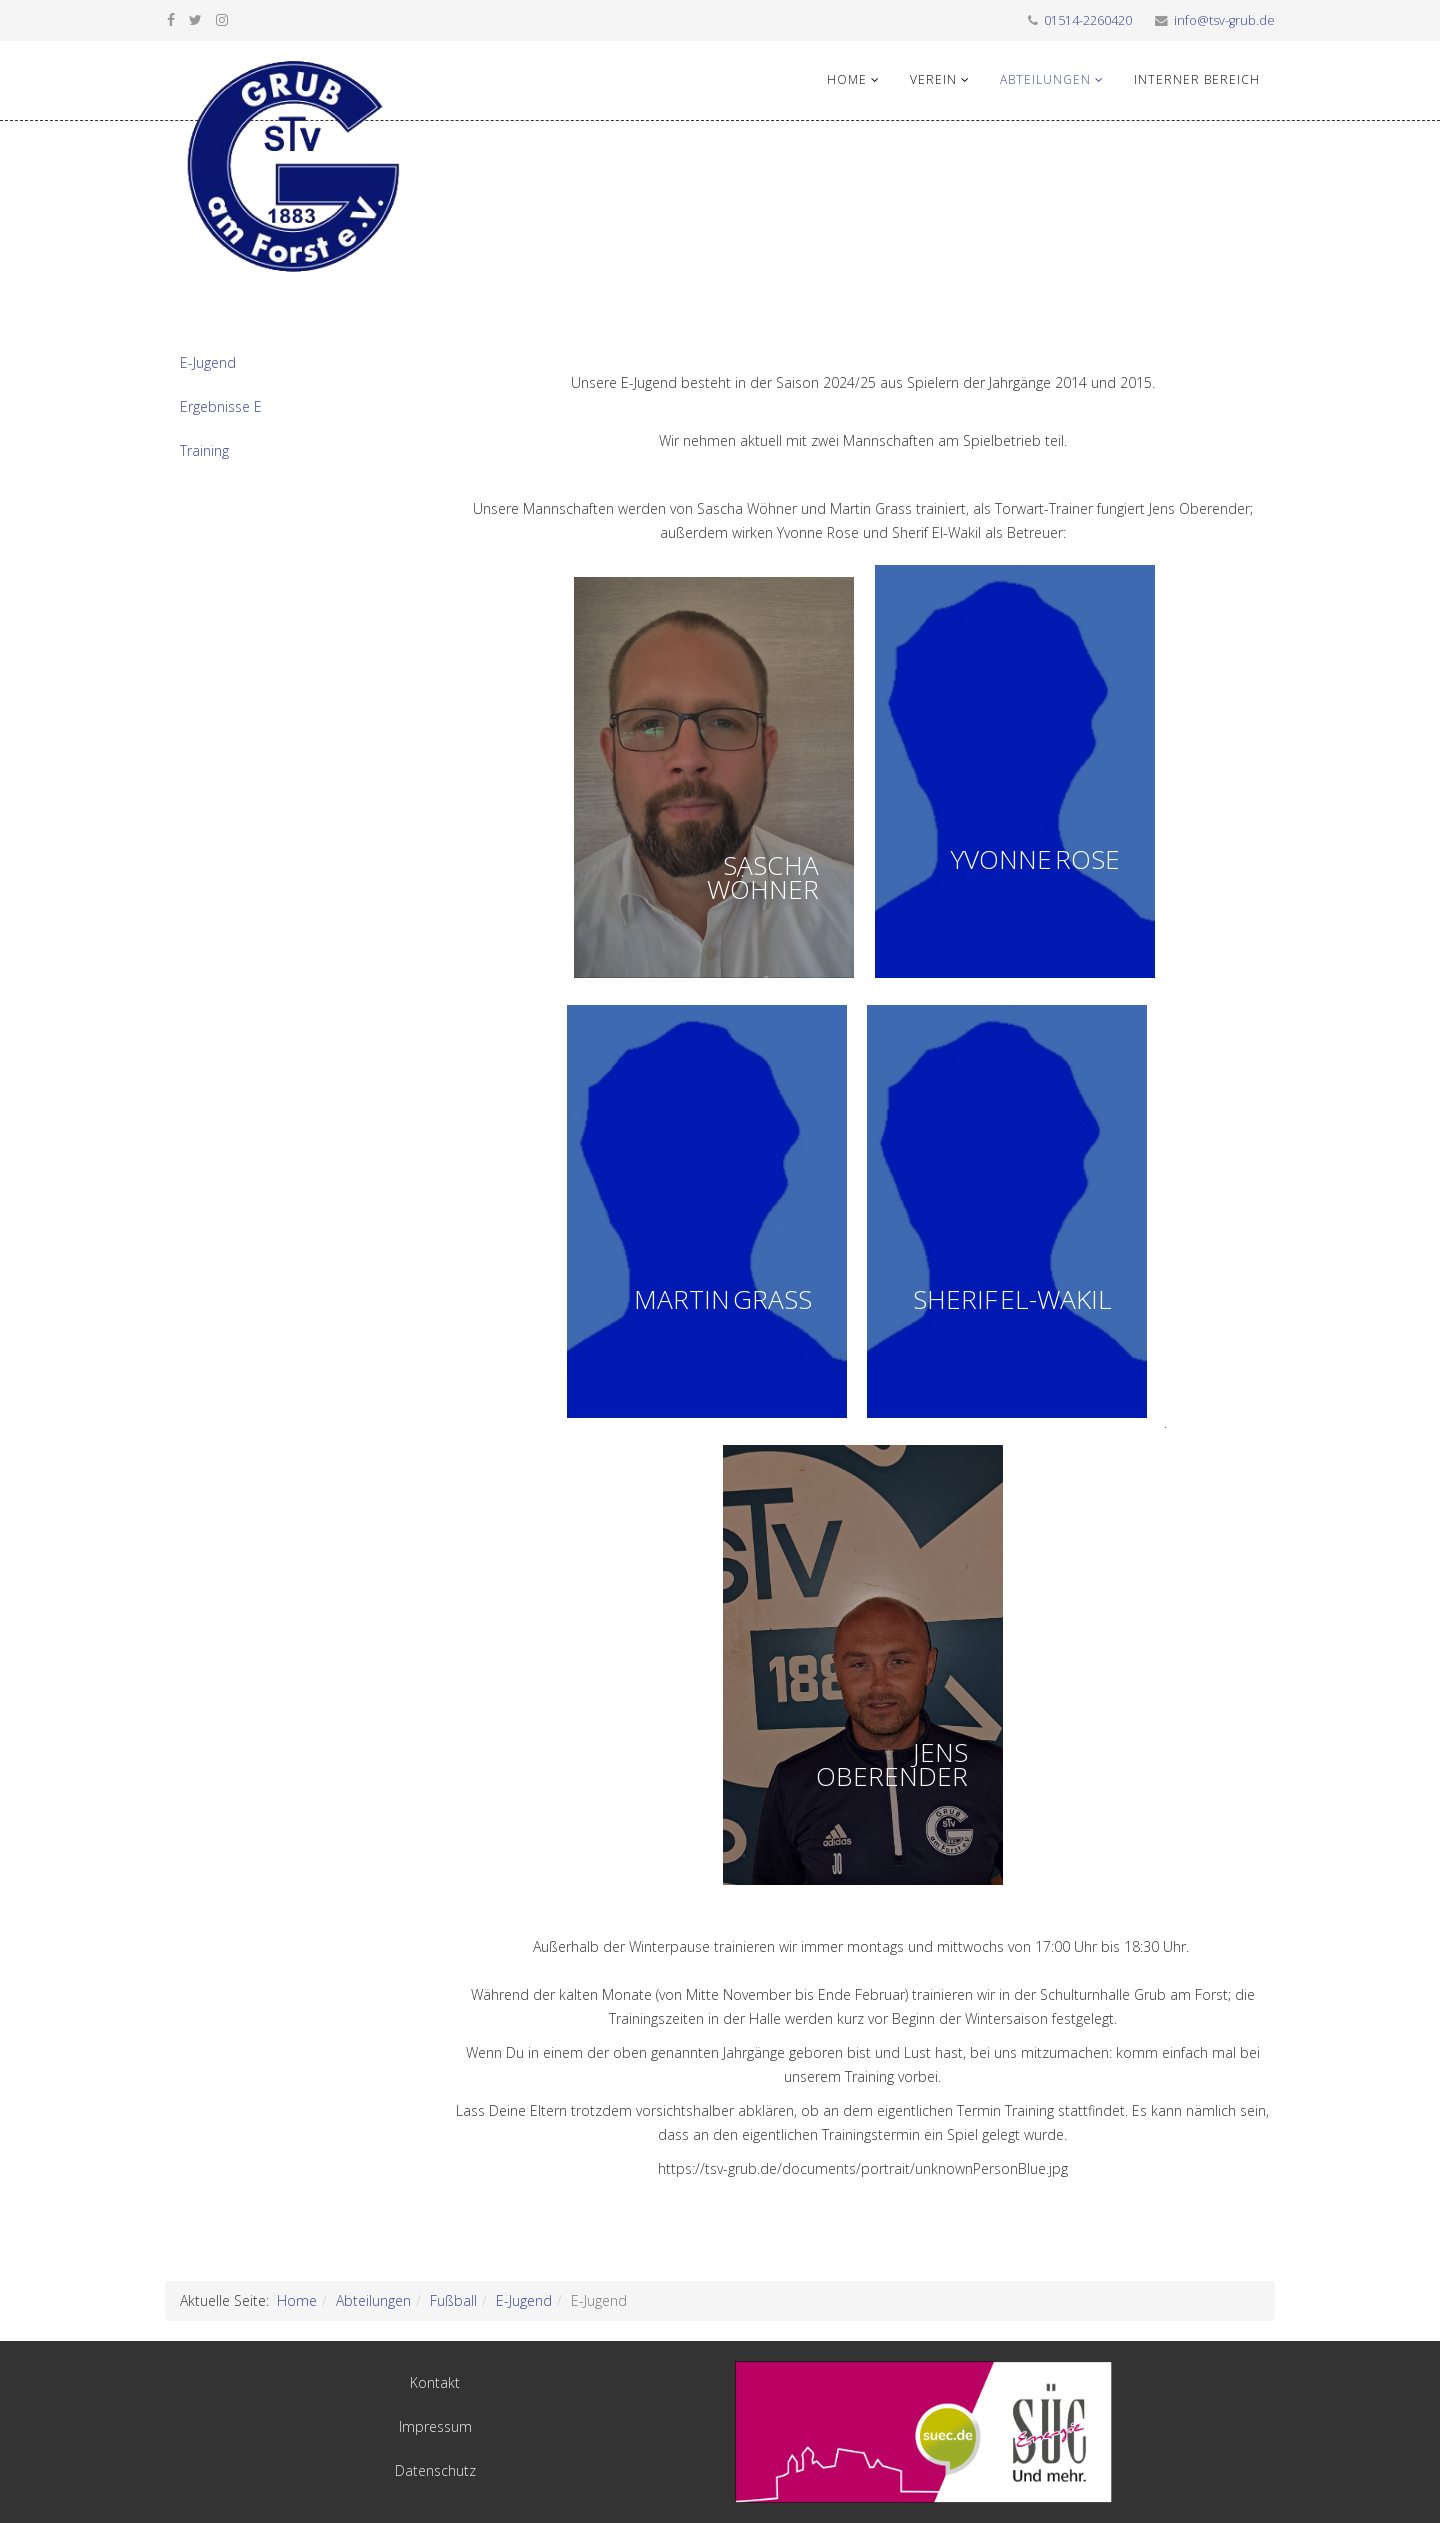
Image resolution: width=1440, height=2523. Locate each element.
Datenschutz (435, 2470)
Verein (933, 79)
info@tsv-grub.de (1224, 20)
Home (847, 79)
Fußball (453, 2300)
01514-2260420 (1088, 20)
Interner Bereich (1197, 79)
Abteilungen (1045, 79)
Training (204, 450)
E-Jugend (208, 362)
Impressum (435, 2426)
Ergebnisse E (221, 406)
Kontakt (435, 2382)
